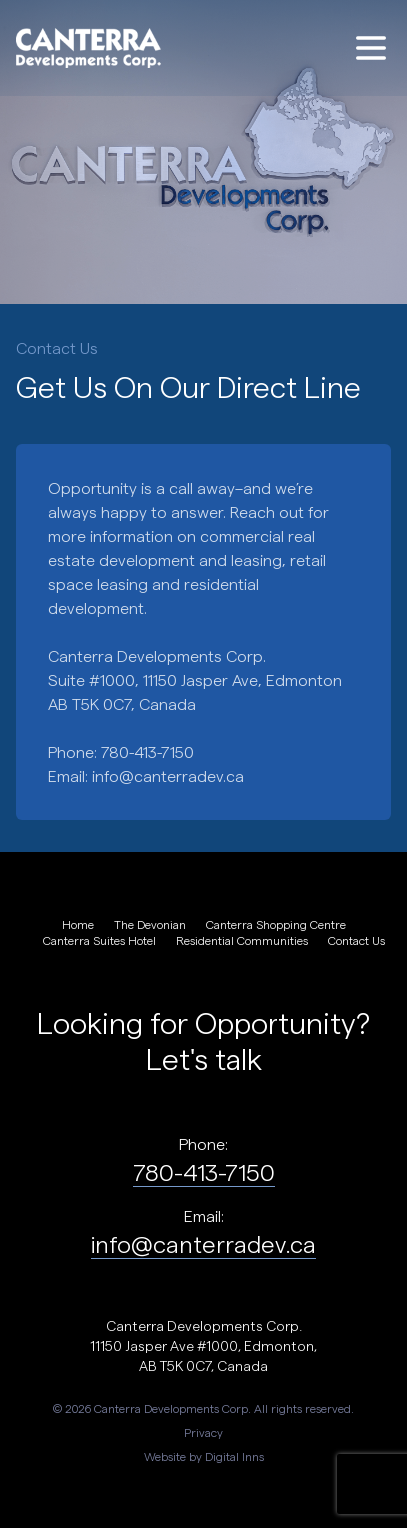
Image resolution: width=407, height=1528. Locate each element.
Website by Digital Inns (204, 1456)
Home (78, 924)
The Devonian (150, 924)
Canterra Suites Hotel (99, 940)
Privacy (203, 1432)
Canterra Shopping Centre (276, 924)
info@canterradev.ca (168, 775)
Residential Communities (242, 940)
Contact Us (356, 940)
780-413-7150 (204, 1171)
